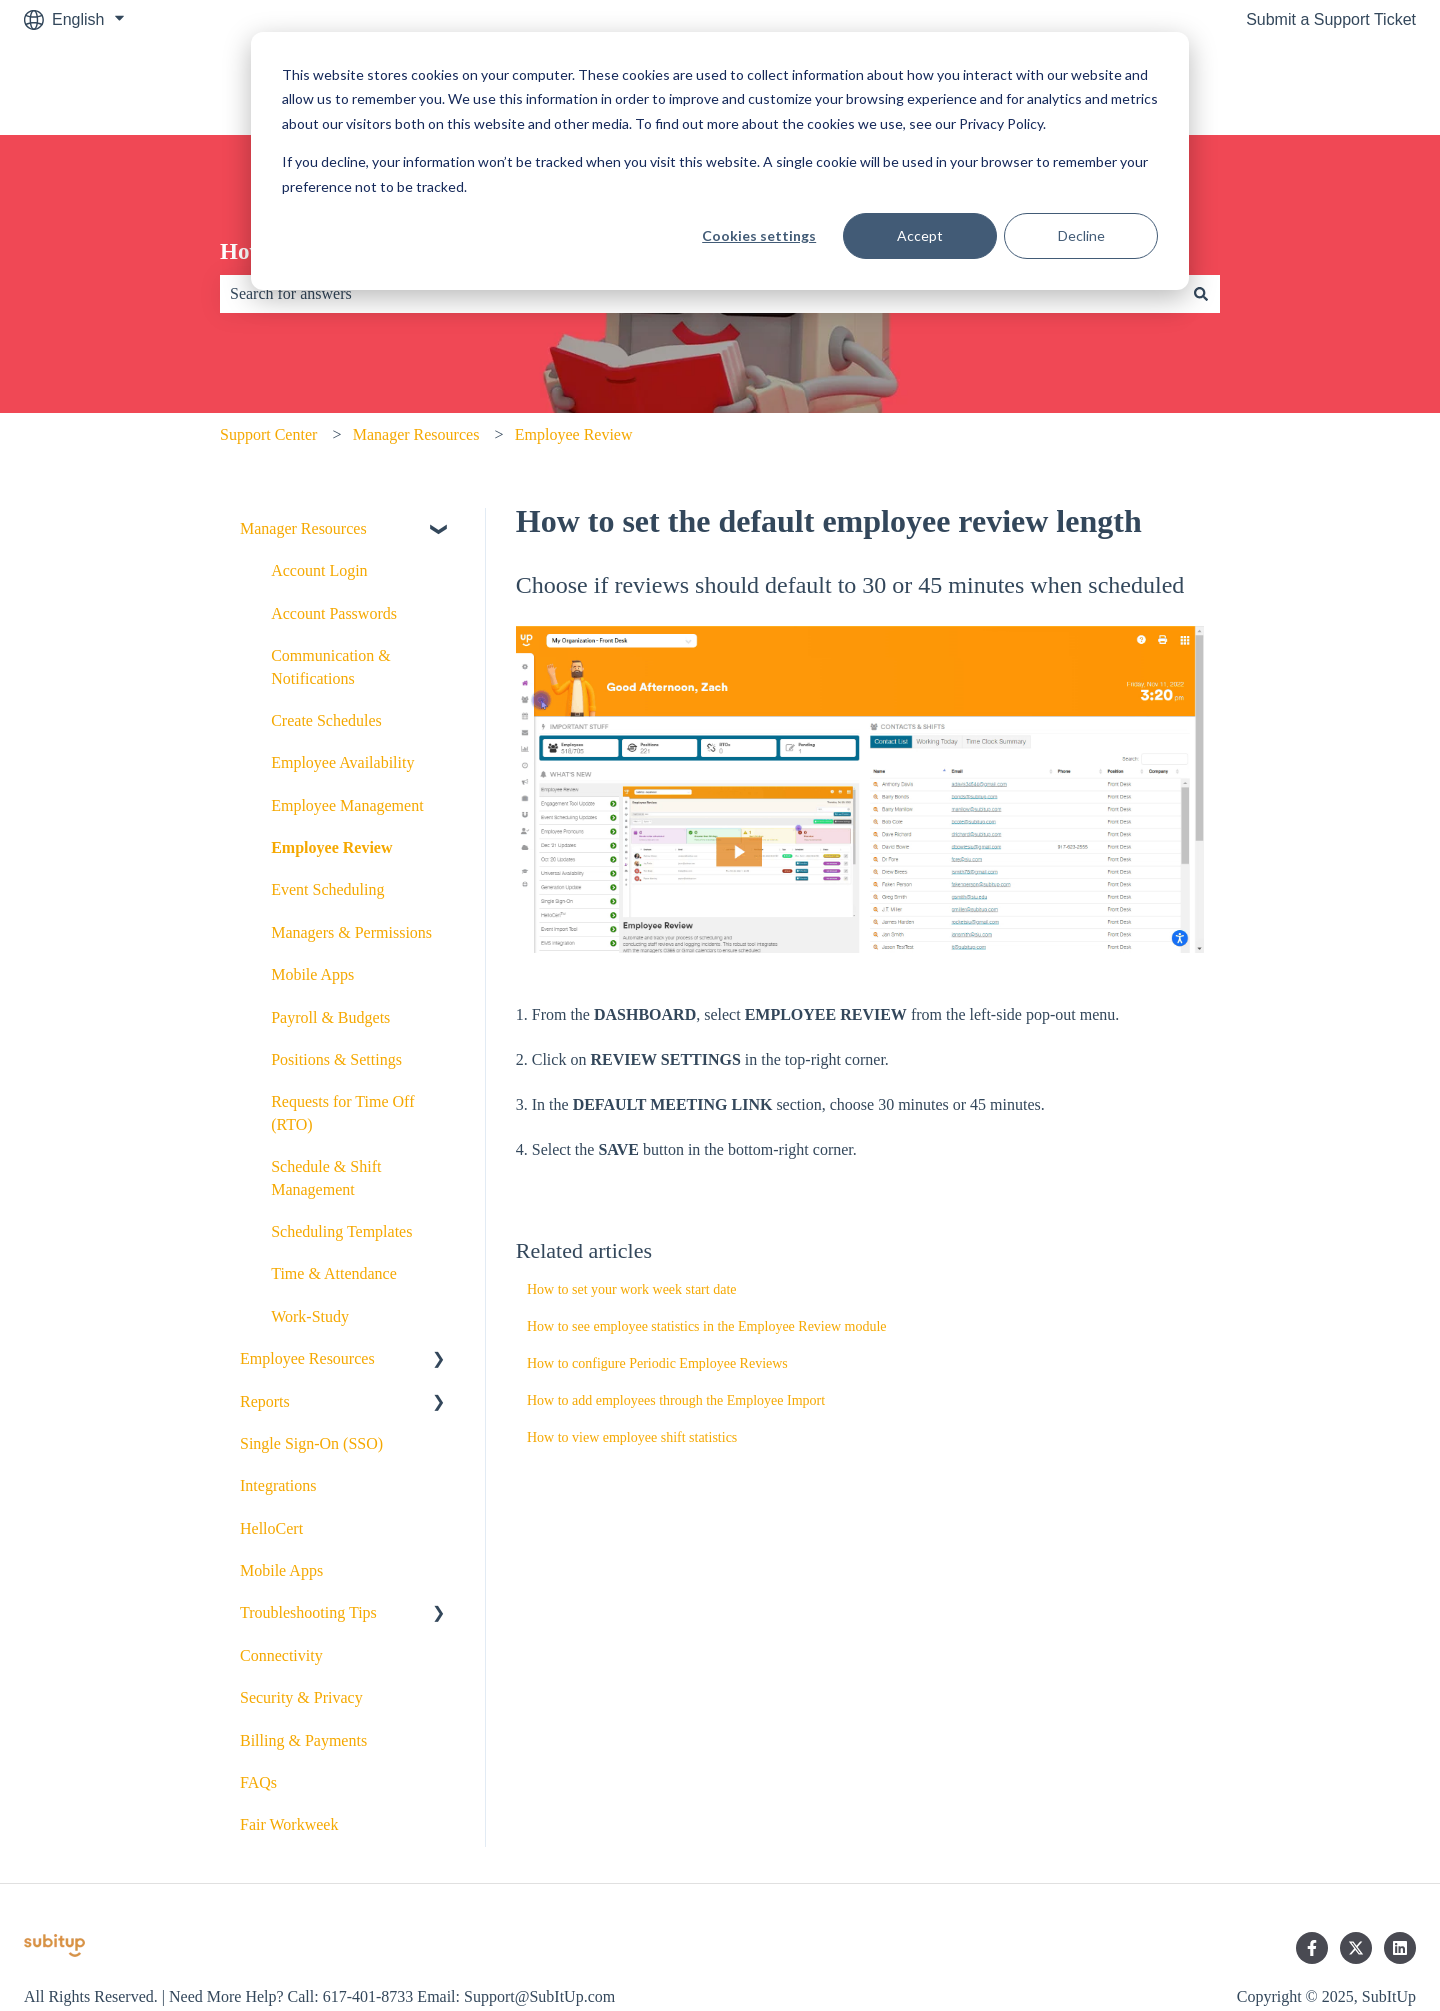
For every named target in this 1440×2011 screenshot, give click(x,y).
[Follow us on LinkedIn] (1400, 1948)
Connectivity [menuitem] (281, 1655)
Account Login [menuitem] (319, 570)
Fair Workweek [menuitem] (289, 1824)
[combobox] (701, 294)
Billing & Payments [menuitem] (303, 1740)
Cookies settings (759, 235)
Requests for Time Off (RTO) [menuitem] (342, 1112)
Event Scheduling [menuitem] (327, 889)
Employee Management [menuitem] (347, 805)
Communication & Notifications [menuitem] (331, 666)
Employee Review (574, 434)
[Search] (1201, 294)
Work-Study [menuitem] (310, 1316)
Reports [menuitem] (265, 1401)
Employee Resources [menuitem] (307, 1358)
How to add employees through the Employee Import (676, 1400)
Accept (920, 235)
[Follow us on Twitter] (1356, 1948)
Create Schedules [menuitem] (326, 720)
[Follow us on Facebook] (1312, 1948)
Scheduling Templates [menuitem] (341, 1231)
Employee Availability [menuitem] (342, 762)
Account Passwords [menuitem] (334, 613)
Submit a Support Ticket (1331, 19)
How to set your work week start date (632, 1289)
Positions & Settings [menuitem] (336, 1059)
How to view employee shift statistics (632, 1437)
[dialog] (720, 161)
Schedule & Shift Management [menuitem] (326, 1177)
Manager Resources (416, 434)
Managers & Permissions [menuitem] (351, 932)
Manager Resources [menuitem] (303, 528)
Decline (1081, 235)
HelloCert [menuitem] (271, 1528)
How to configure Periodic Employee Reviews (657, 1363)
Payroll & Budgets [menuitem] (330, 1017)
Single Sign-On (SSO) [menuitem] (311, 1443)
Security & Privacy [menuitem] (301, 1697)
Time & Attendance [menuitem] (334, 1273)
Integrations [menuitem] (278, 1485)
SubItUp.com (1350, 86)
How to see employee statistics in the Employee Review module (707, 1326)
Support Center (268, 434)
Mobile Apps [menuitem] (312, 974)
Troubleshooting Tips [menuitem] (308, 1612)
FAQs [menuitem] (258, 1782)
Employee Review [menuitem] (331, 847)
